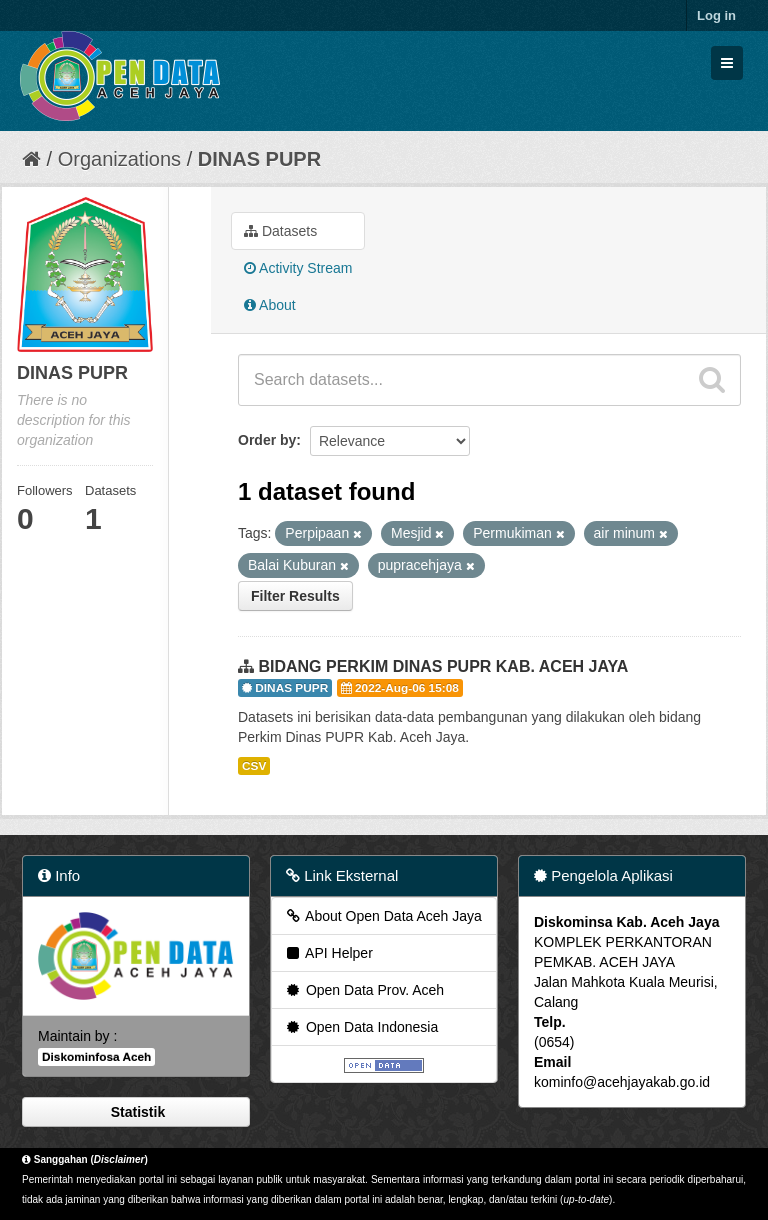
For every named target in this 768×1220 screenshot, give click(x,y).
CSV (254, 766)
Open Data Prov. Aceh (364, 990)
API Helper (328, 953)
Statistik (136, 1112)
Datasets (280, 231)
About (270, 305)
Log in (716, 15)
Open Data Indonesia (361, 1027)
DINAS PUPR (259, 159)
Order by (267, 440)
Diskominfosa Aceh (96, 1057)
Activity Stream (298, 268)
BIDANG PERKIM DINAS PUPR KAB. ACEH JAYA (443, 666)
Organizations (119, 159)
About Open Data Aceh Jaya (383, 916)
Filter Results (295, 596)
